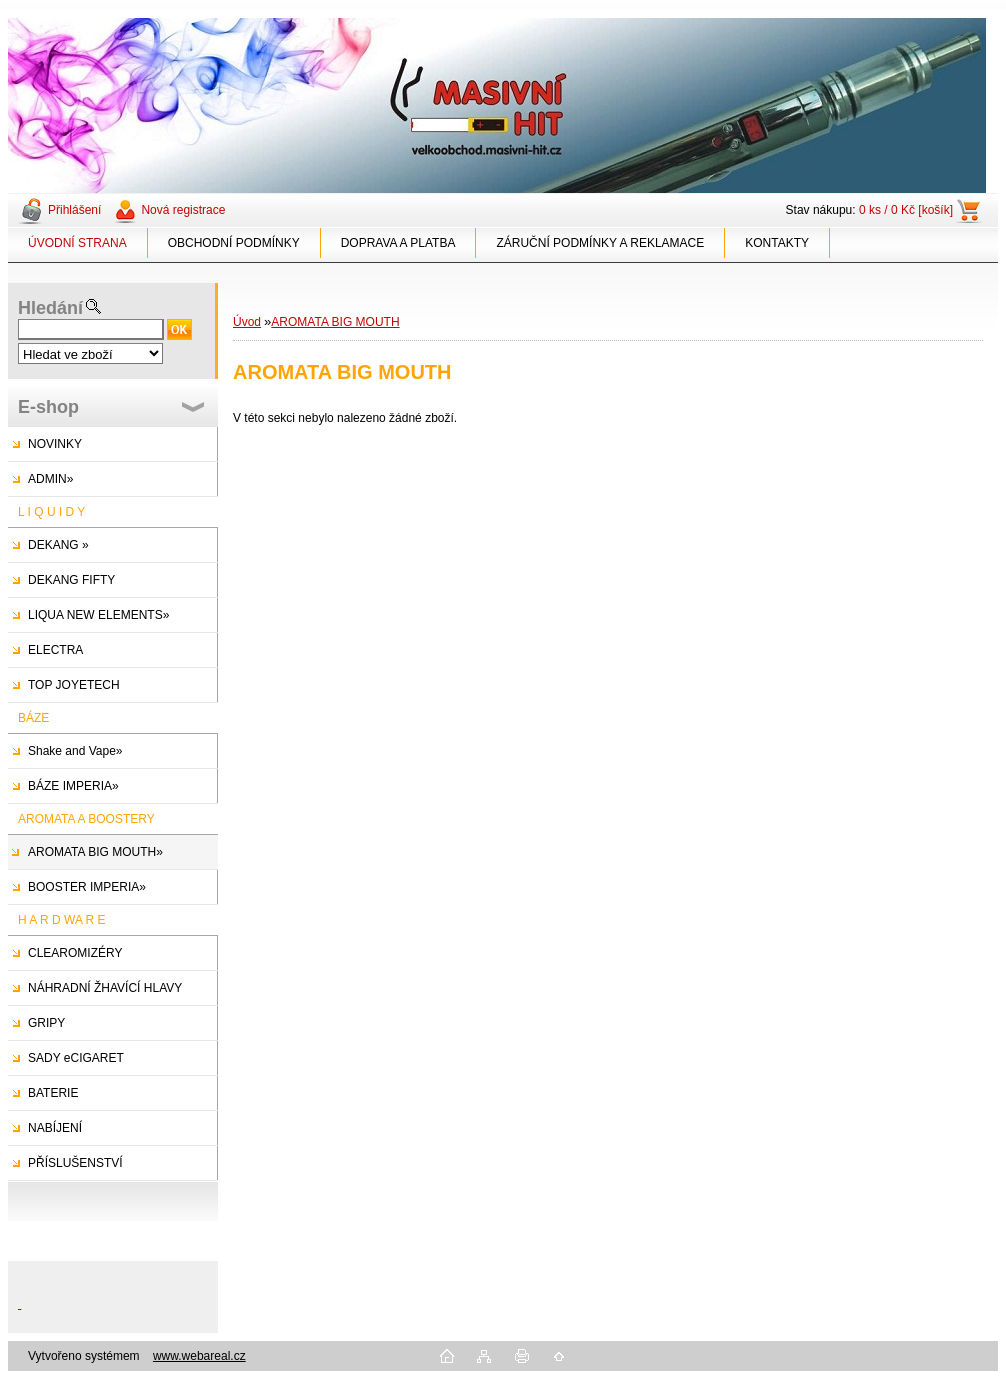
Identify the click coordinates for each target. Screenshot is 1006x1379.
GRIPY (46, 1023)
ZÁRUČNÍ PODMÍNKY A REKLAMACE (600, 243)
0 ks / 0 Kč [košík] (906, 210)
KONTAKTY (777, 243)
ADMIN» (50, 479)
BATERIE (53, 1093)
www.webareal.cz (199, 1356)
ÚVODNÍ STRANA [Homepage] (77, 243)
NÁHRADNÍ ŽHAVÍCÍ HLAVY (105, 988)
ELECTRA (55, 650)
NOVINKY (55, 444)
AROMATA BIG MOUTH (335, 322)
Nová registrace (183, 210)
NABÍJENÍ (55, 1128)
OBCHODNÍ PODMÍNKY (234, 243)
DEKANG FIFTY (71, 580)
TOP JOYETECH (74, 685)
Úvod (247, 322)
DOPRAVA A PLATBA (398, 243)
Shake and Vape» (75, 751)
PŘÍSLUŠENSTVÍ (75, 1163)
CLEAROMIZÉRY (75, 953)
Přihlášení (74, 210)
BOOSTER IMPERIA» (87, 887)
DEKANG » (58, 545)
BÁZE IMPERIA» (73, 786)
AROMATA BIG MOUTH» (95, 852)
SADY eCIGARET (76, 1058)
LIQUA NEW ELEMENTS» (98, 615)
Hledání (50, 308)
